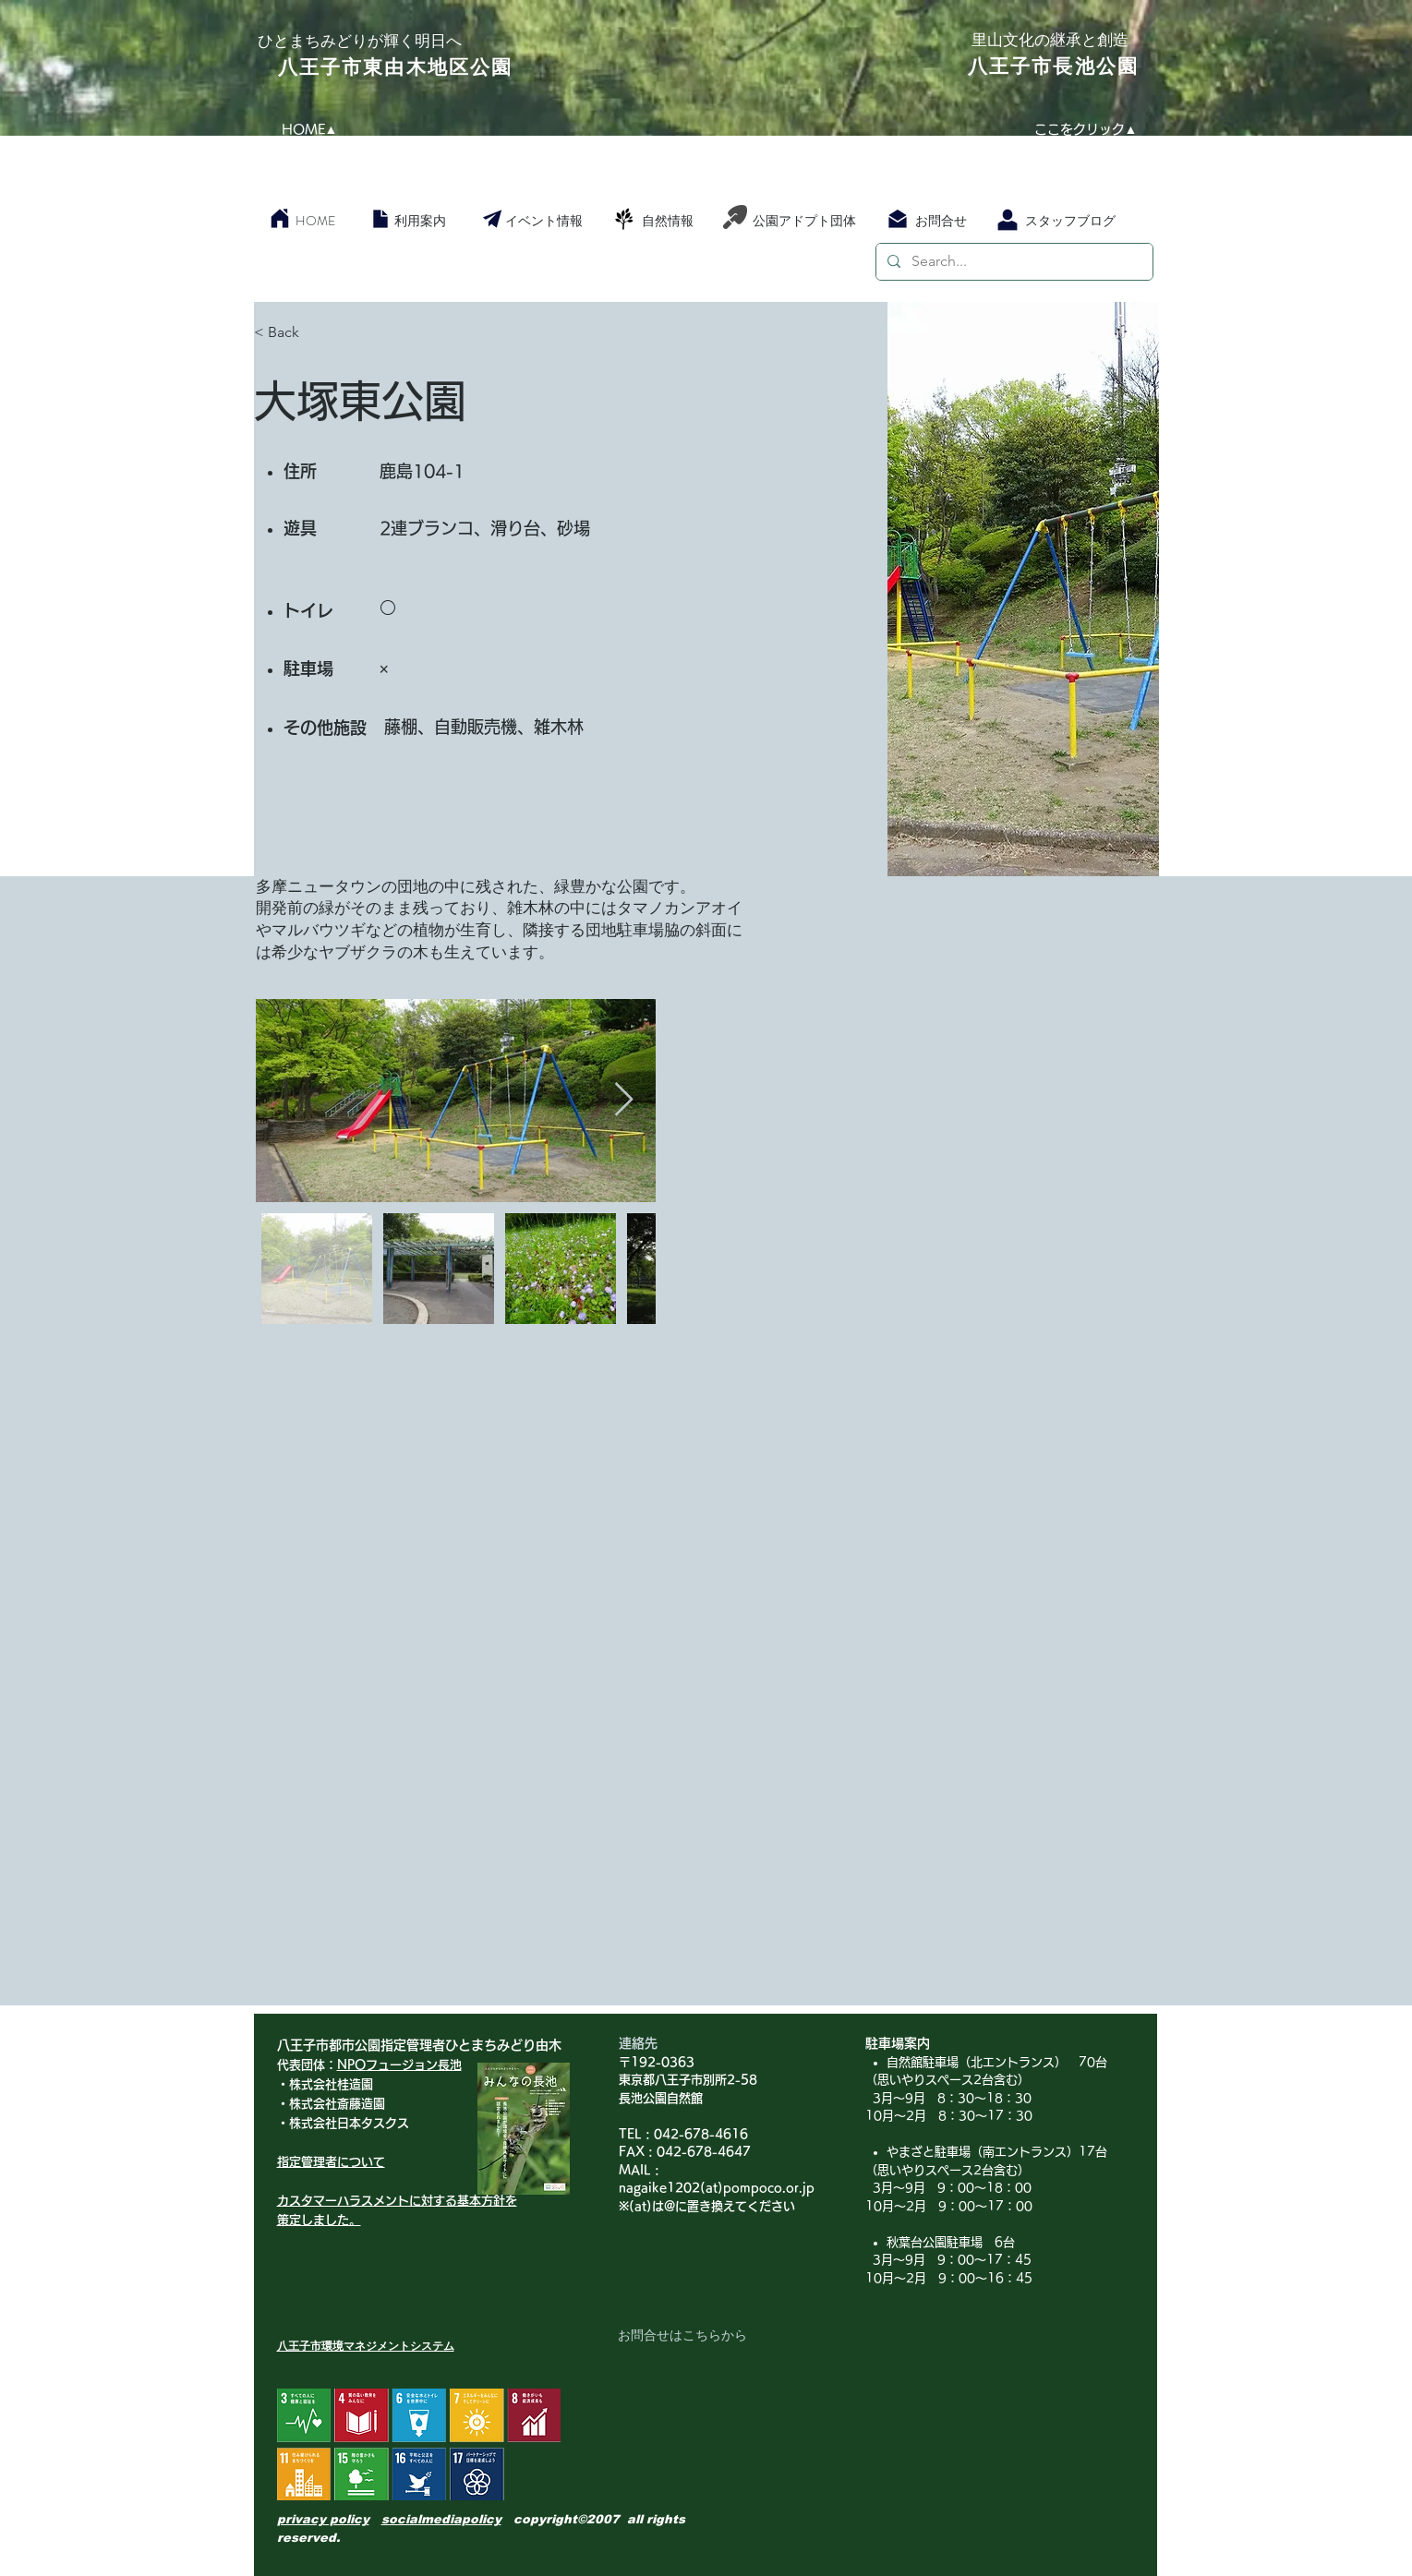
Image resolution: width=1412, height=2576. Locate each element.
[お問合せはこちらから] (682, 2335)
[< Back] (319, 333)
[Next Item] (623, 1100)
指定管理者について (331, 2162)
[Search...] (1012, 262)
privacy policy (323, 2519)
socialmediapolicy (441, 2519)
